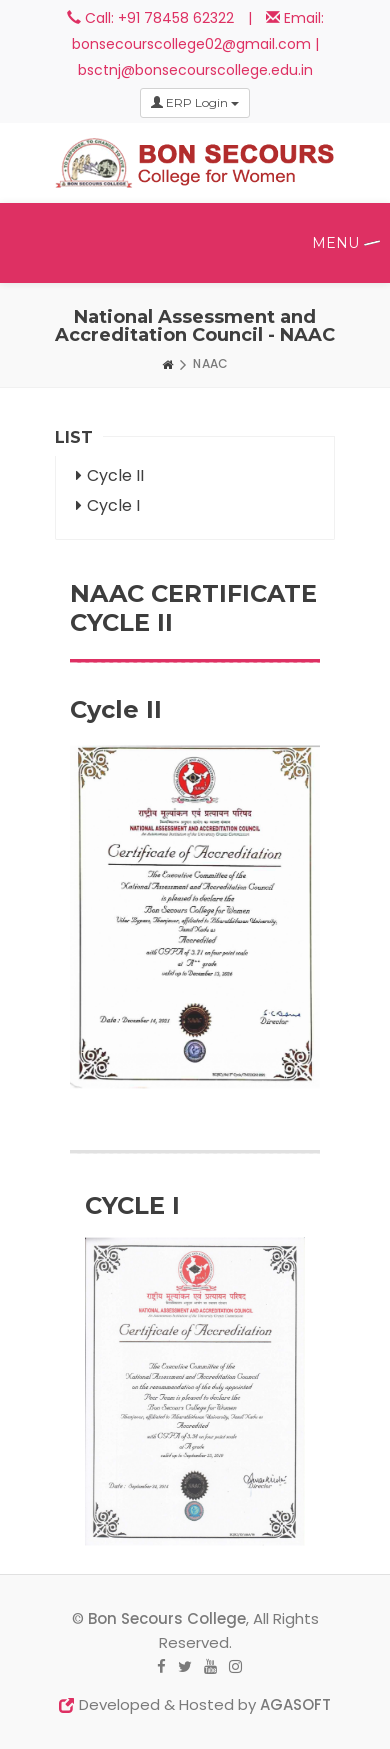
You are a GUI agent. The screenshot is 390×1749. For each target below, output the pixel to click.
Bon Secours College (167, 1618)
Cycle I (108, 505)
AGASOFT (295, 1704)
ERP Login (195, 102)
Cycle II (110, 475)
